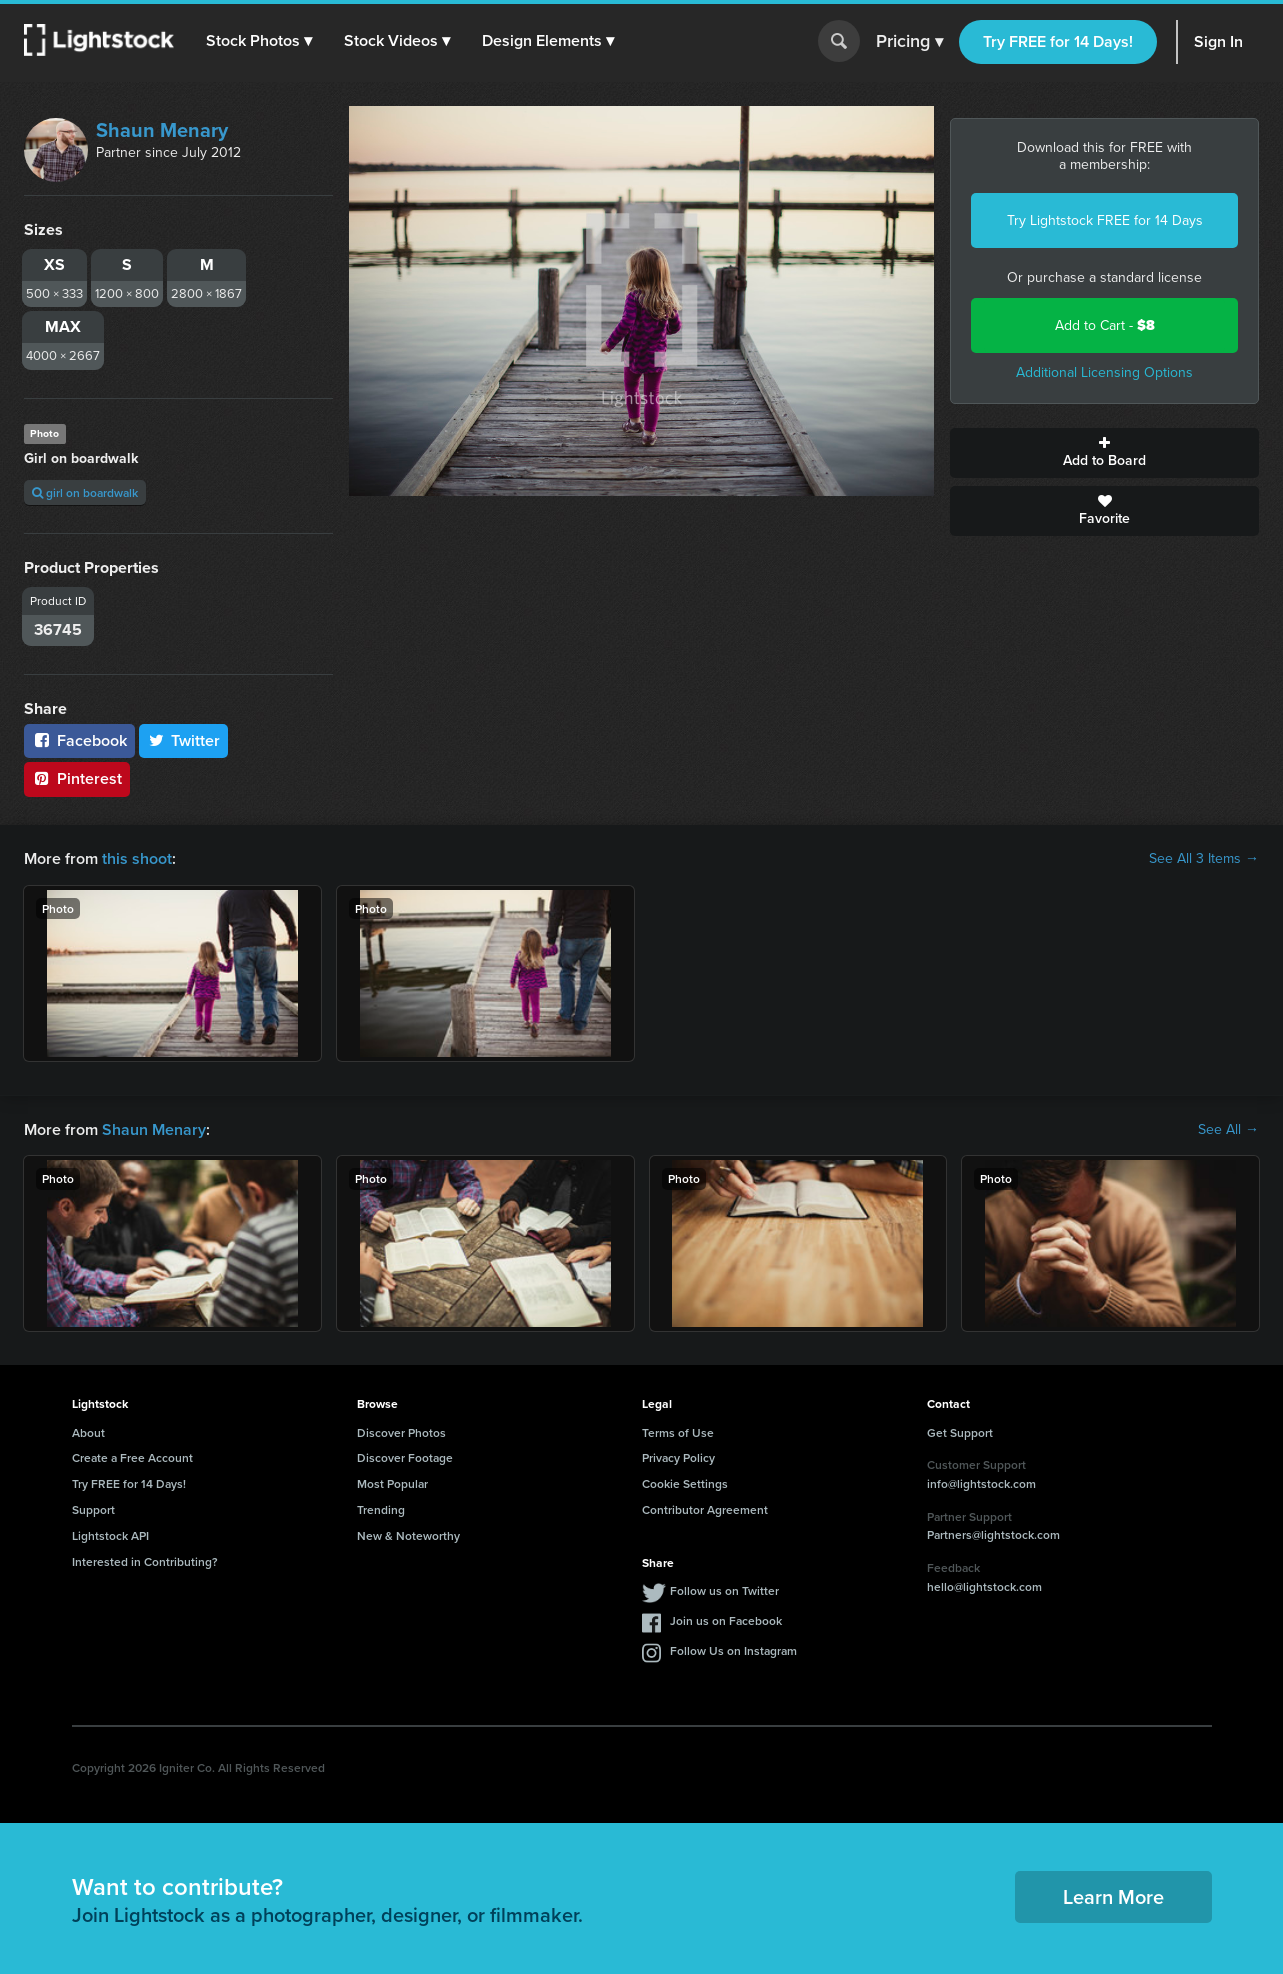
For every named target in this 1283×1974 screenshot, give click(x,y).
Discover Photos (401, 1432)
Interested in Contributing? (145, 1561)
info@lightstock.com (981, 1483)
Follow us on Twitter (724, 1590)
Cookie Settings (685, 1483)
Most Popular (392, 1483)
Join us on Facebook (726, 1620)
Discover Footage (405, 1457)
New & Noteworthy (408, 1535)
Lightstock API (110, 1535)
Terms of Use (678, 1432)
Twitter (184, 740)
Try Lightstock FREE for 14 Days (1105, 220)
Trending (381, 1509)
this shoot (137, 858)
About (88, 1432)
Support (93, 1509)
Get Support (960, 1432)
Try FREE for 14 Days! (1058, 41)
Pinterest (77, 778)
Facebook (79, 740)
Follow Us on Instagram (733, 1650)
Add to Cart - (1105, 325)
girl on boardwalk (85, 492)
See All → (1228, 1130)
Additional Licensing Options (1104, 372)
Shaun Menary (162, 130)
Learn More (1113, 1896)
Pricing (909, 42)
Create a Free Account (132, 1457)
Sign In (1218, 41)
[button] (259, 41)
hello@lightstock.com (984, 1586)
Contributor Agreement (705, 1509)
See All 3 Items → (1204, 859)
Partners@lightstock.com (993, 1534)
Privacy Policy (678, 1457)
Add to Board (1104, 453)
